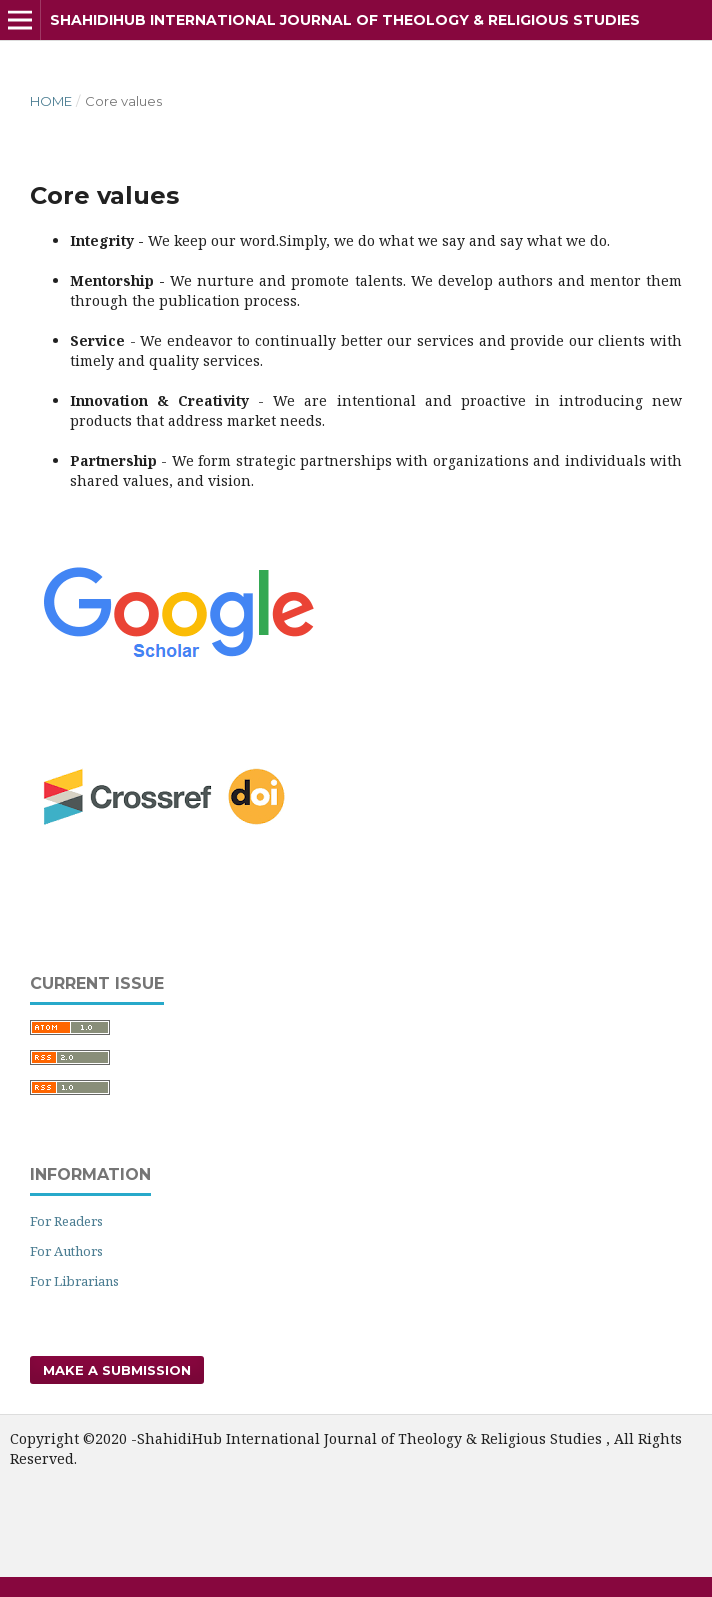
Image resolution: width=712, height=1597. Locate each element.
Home (51, 101)
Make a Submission (117, 1370)
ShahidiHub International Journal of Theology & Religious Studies (345, 20)
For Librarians (74, 1281)
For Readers (66, 1221)
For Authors (66, 1251)
